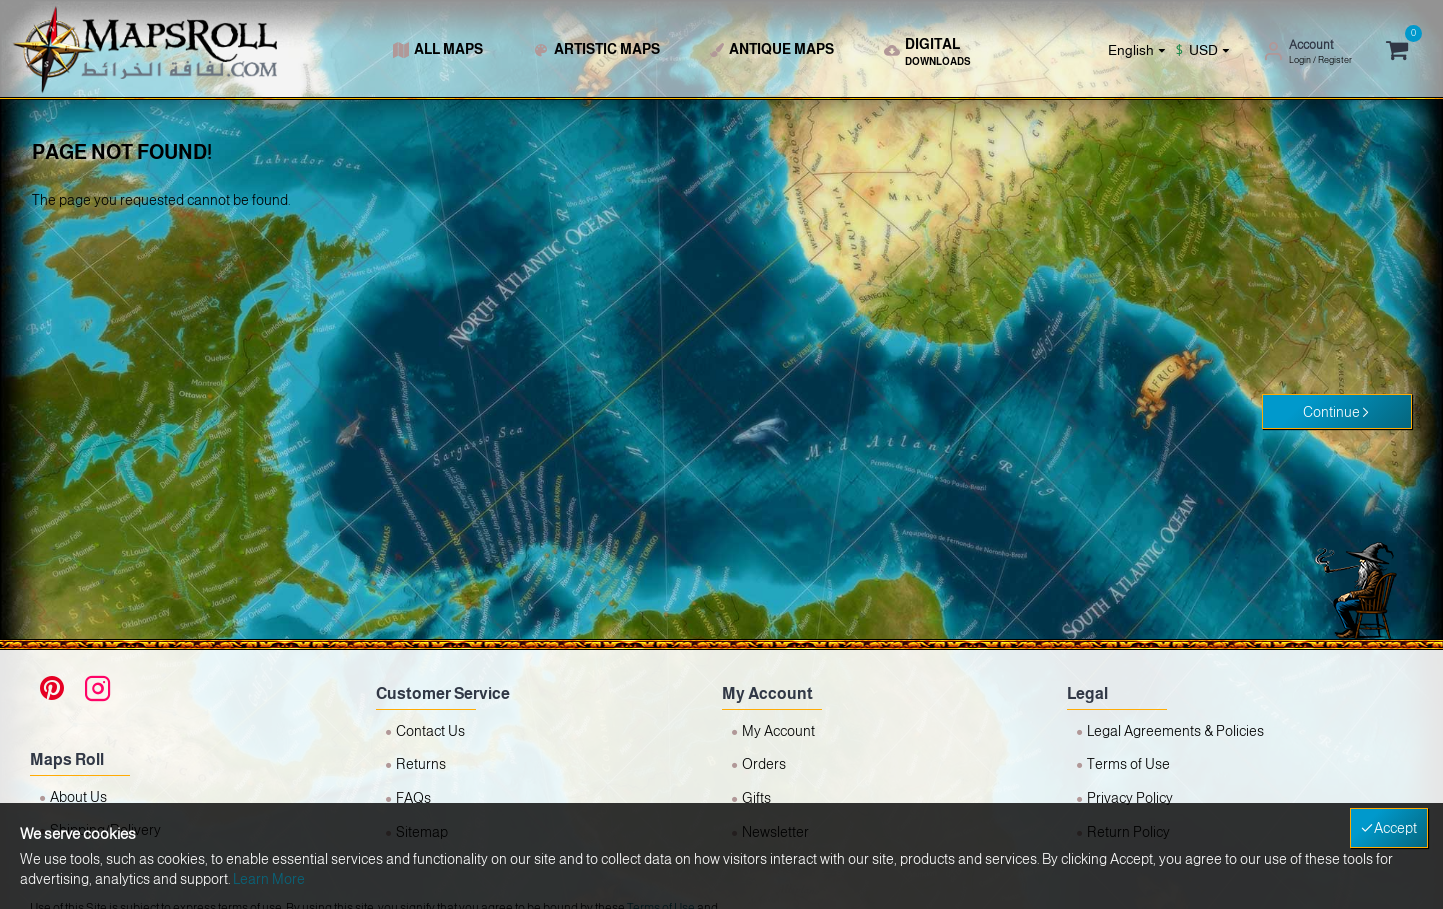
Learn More (269, 879)
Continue (1331, 412)
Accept (1395, 828)
